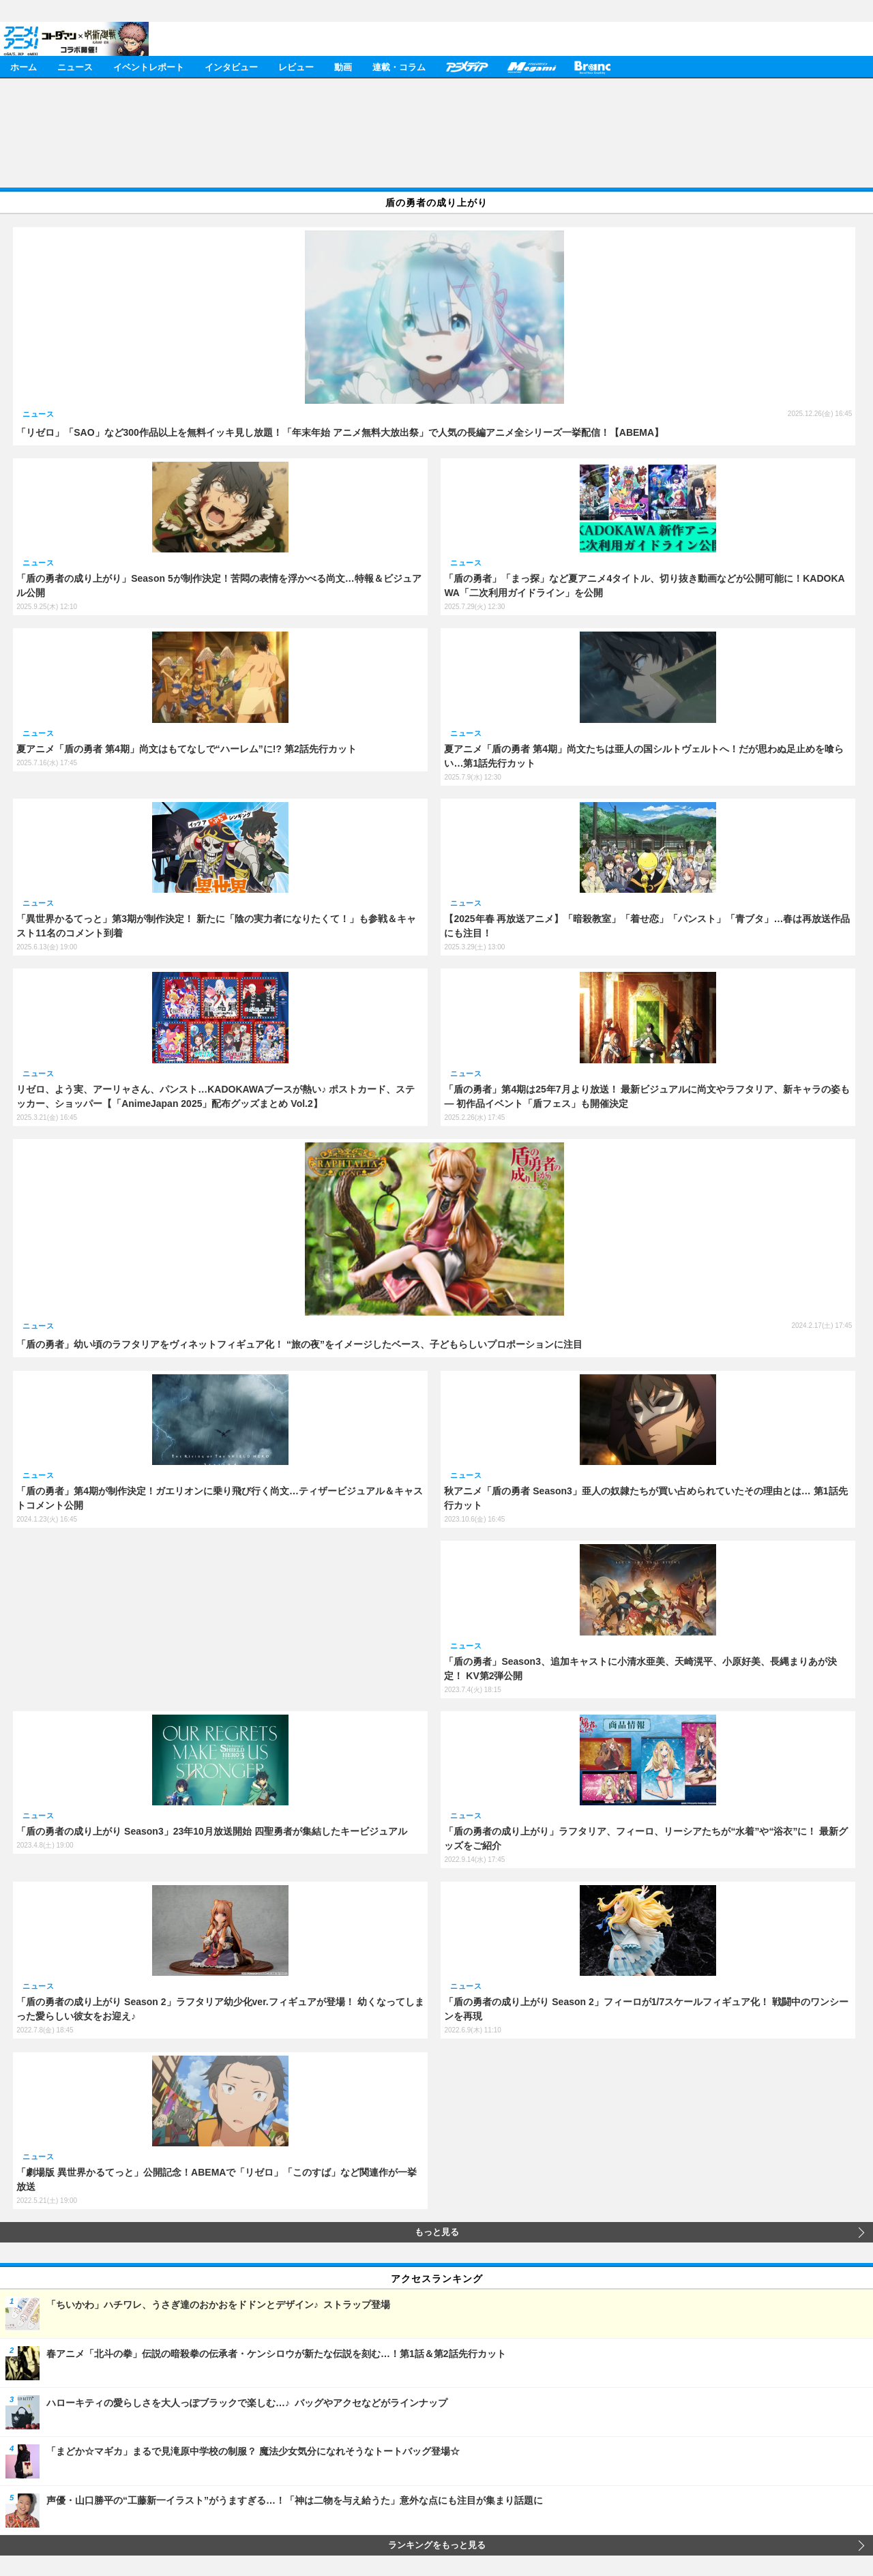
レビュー (296, 66)
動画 (343, 66)
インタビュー (231, 66)
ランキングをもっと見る (437, 2545)
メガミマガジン (531, 66)
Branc (592, 66)
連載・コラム (399, 66)
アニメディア (466, 66)
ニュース (75, 66)
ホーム (23, 66)
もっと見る (437, 2232)
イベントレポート (148, 66)
